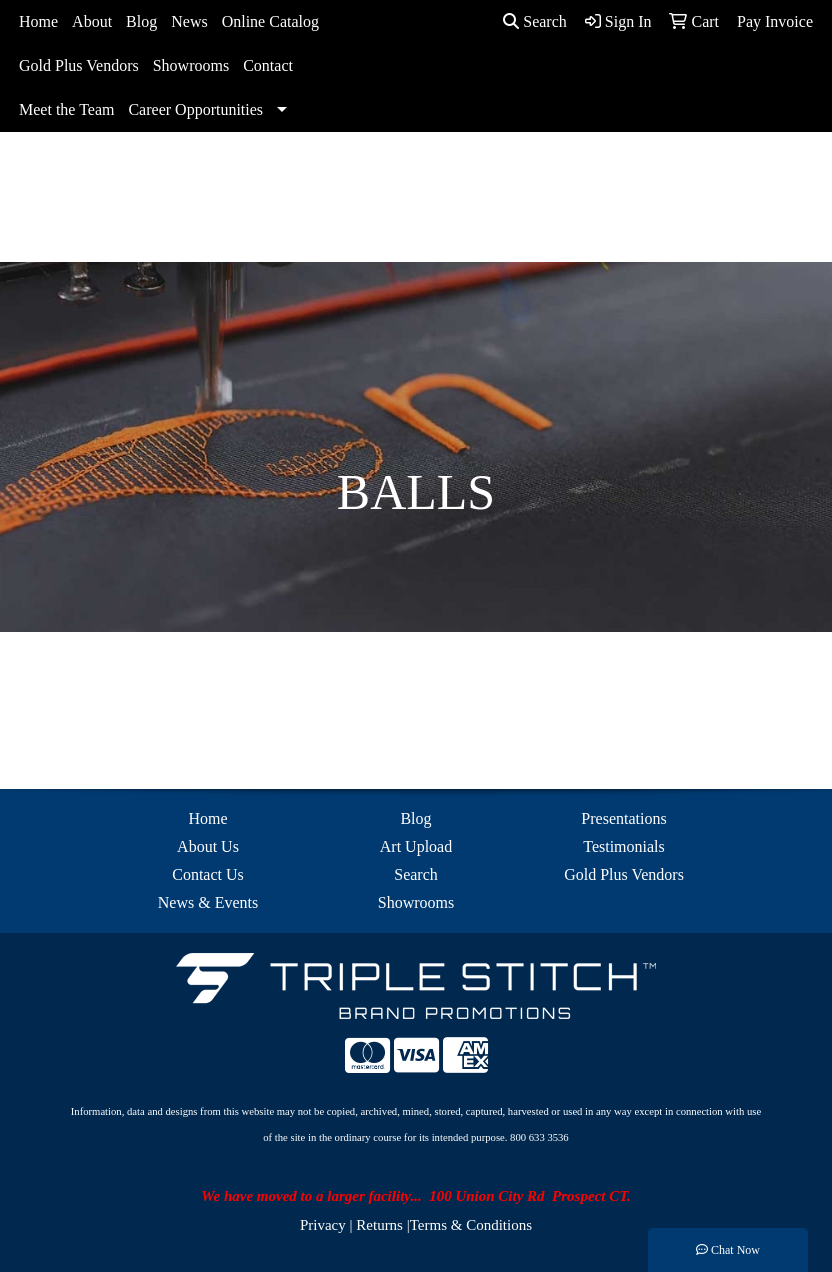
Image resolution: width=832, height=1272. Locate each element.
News (189, 21)
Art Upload (416, 846)
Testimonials (624, 846)
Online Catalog (270, 21)
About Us (208, 846)
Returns (379, 1225)
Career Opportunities (195, 109)
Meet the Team (66, 109)
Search (535, 21)
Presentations (623, 818)
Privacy (323, 1225)
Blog (141, 21)
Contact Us (208, 874)
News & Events (208, 902)
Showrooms (191, 65)
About (92, 21)
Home (38, 21)
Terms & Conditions (471, 1225)
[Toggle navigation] (31, 240)
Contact (268, 65)
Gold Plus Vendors (79, 65)
